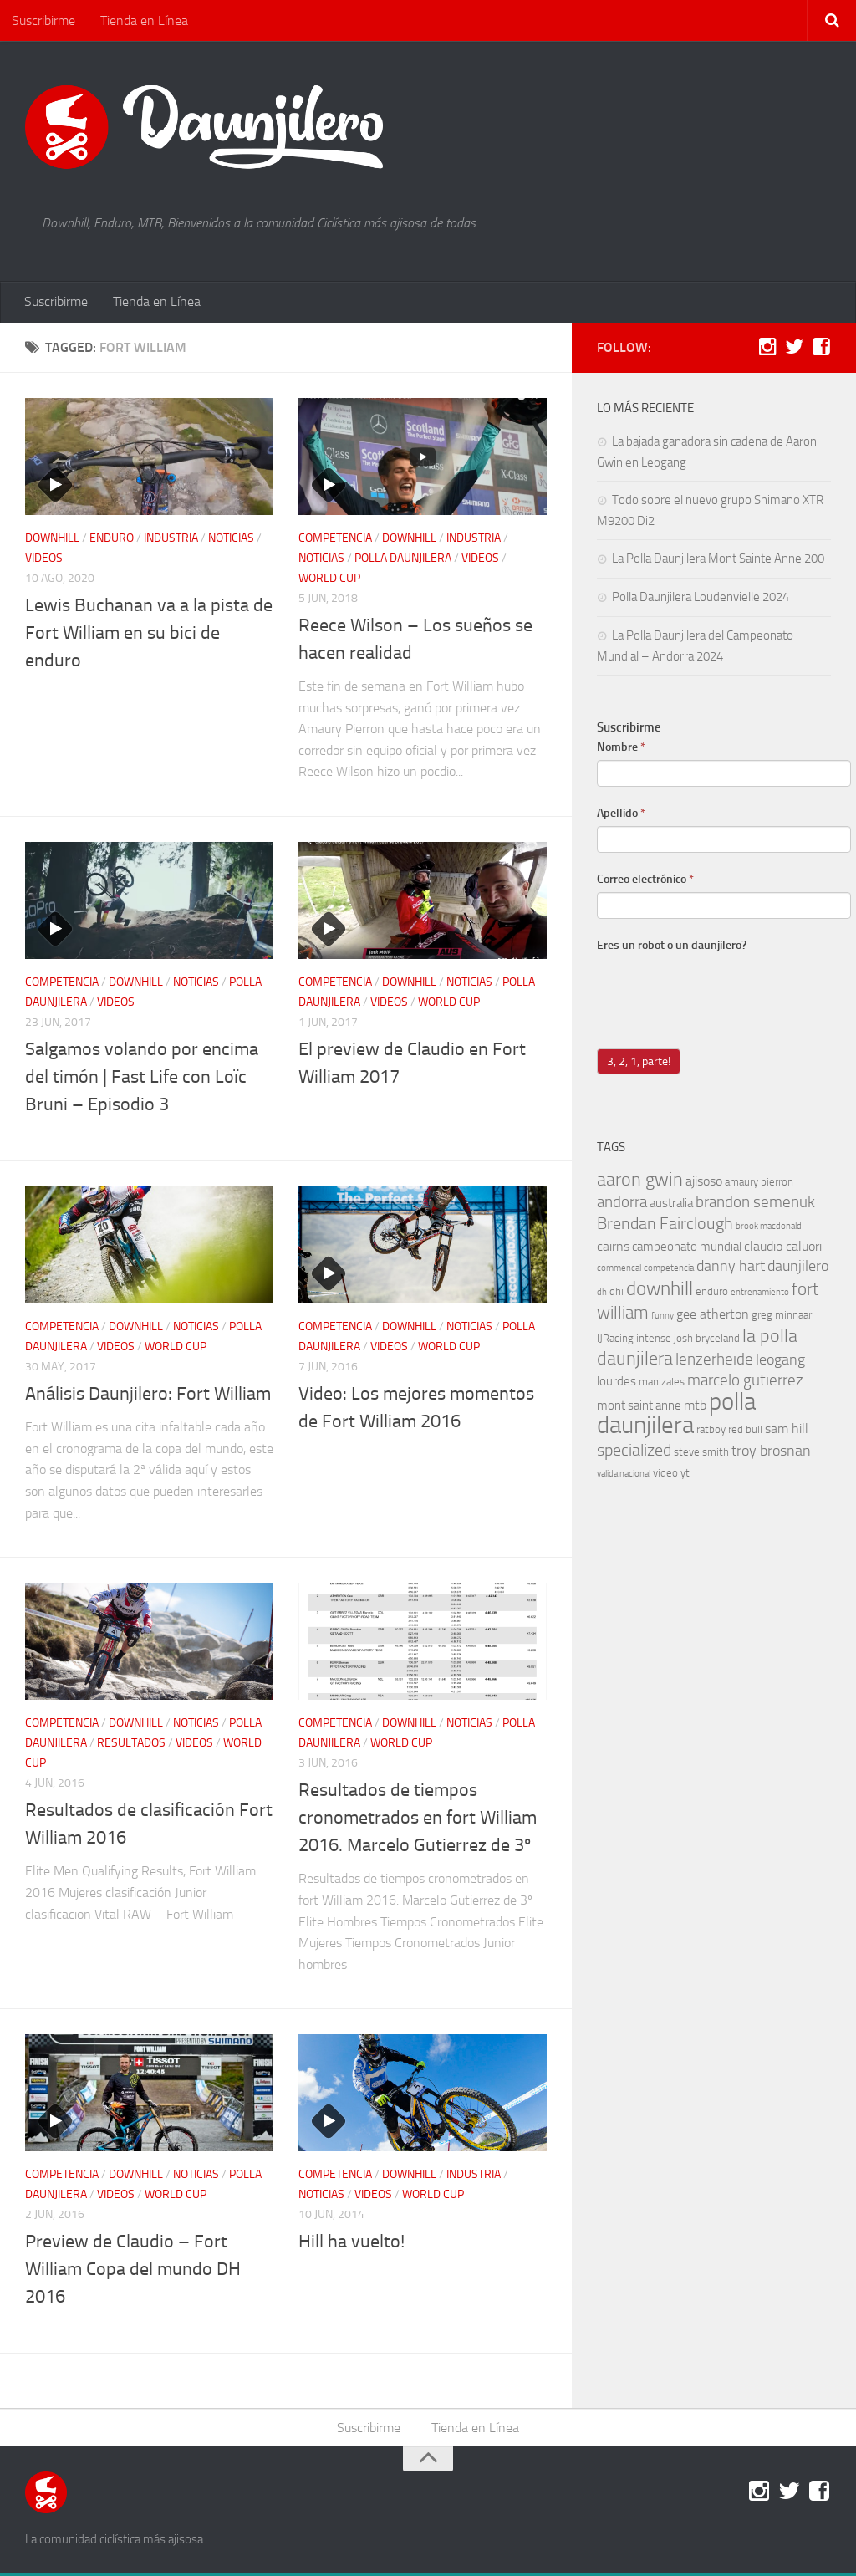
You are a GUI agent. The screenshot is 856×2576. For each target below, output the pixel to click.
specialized (634, 1451)
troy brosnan (771, 1452)
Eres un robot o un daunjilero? (671, 947)
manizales (662, 1383)
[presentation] (724, 992)
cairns (613, 1248)
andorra (622, 1204)
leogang (780, 1361)
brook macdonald (769, 1227)
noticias (231, 540)
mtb (695, 1407)
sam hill (786, 1430)
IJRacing (615, 1340)
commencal (619, 1269)
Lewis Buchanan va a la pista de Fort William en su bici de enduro (149, 634)
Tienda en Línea (142, 20)
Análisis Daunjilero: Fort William (148, 1395)
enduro (111, 540)
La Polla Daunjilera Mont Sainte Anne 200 (718, 560)
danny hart (730, 1268)
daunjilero (797, 1268)
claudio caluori (783, 1248)
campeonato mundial (686, 1248)
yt (685, 1474)
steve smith (701, 1453)
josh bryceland (707, 1340)
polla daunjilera (402, 560)
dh (602, 1293)
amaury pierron (759, 1183)
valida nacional (623, 1475)
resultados (131, 1744)
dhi (616, 1293)
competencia (335, 540)
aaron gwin (640, 1181)
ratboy (711, 1431)
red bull (745, 1431)
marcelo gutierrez (745, 1381)
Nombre (621, 749)
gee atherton (712, 1316)
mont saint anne (639, 1407)
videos (44, 560)
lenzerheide (714, 1360)
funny (662, 1317)
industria (171, 540)
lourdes (616, 1382)
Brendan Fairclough (665, 1225)
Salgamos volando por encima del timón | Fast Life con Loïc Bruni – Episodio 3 (141, 1078)
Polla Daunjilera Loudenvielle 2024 (700, 598)
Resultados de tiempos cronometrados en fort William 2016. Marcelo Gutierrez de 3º (417, 1819)
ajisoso (703, 1183)
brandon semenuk (755, 1203)
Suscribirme (43, 20)
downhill (52, 540)
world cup (329, 580)
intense (653, 1340)
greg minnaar (782, 1316)
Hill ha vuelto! (351, 2243)
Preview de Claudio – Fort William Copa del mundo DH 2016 (133, 2270)
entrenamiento (760, 1293)
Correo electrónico (645, 881)
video (665, 1474)
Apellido (621, 815)
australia (671, 1204)
